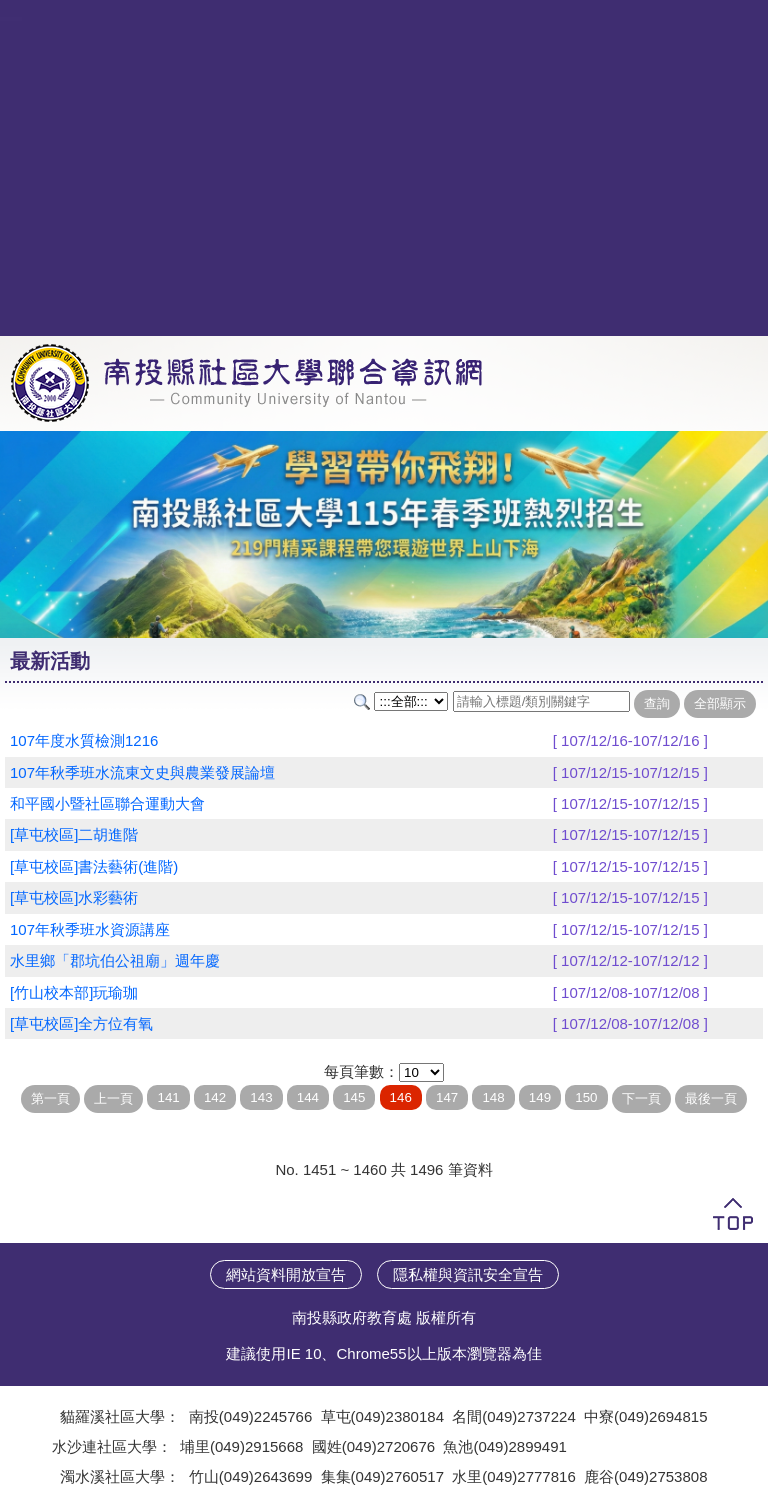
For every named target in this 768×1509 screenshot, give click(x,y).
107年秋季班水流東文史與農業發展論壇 (142, 772)
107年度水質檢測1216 (84, 740)
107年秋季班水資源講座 (90, 929)
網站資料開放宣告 (286, 1274)
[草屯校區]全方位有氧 (81, 1023)
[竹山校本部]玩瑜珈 (74, 992)
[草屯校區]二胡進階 (74, 834)
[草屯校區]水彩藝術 (74, 897)
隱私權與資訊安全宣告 (468, 1274)
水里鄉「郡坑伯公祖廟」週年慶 (115, 960)
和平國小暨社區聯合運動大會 (107, 803)
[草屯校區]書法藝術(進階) (94, 866)
